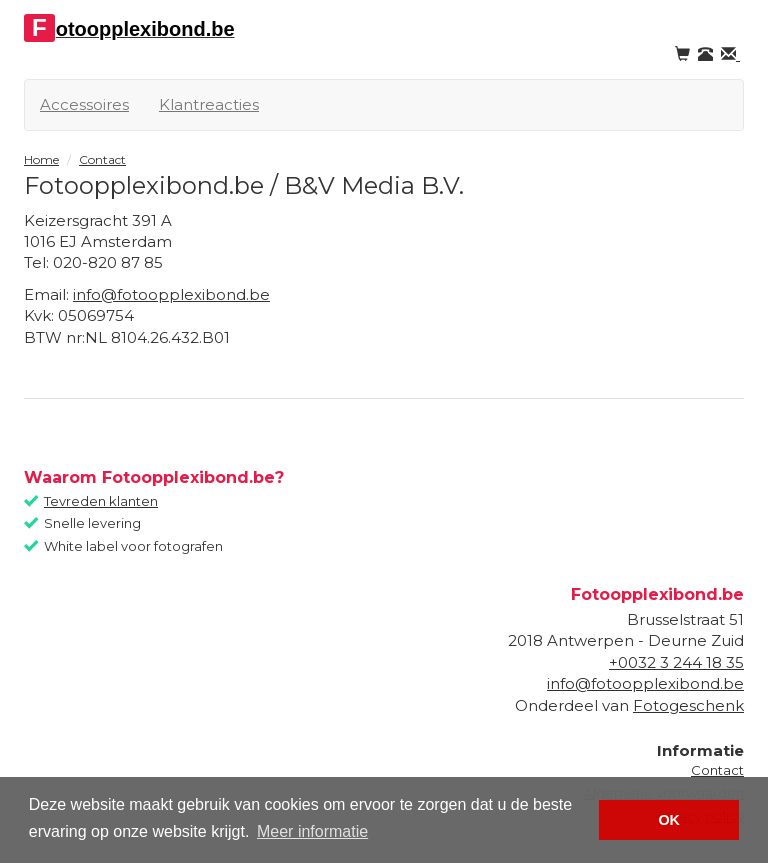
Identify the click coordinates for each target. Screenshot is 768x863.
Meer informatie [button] (312, 831)
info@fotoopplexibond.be (171, 294)
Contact (717, 770)
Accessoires (84, 104)
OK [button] (669, 820)
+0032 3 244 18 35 (676, 662)
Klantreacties (209, 104)
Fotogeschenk (688, 705)
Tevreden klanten (101, 501)
